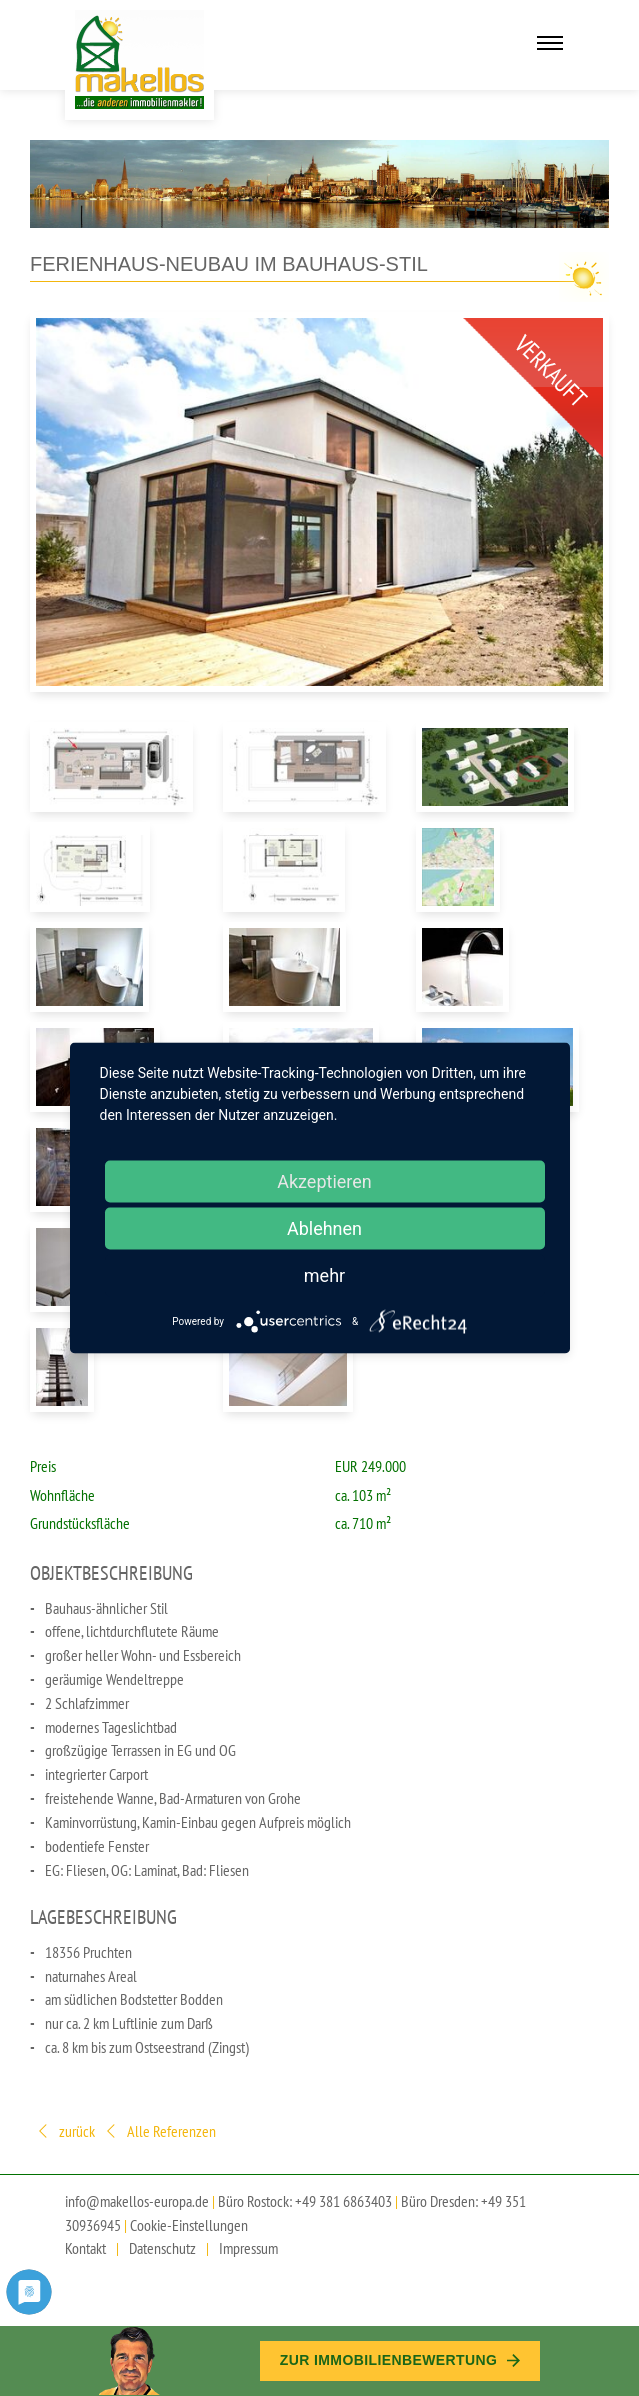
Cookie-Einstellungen (189, 2225)
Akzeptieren (324, 1181)
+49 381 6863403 (343, 2201)
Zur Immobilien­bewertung (400, 2360)
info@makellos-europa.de (137, 2201)
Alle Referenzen (159, 2132)
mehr (324, 1275)
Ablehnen (324, 1228)
